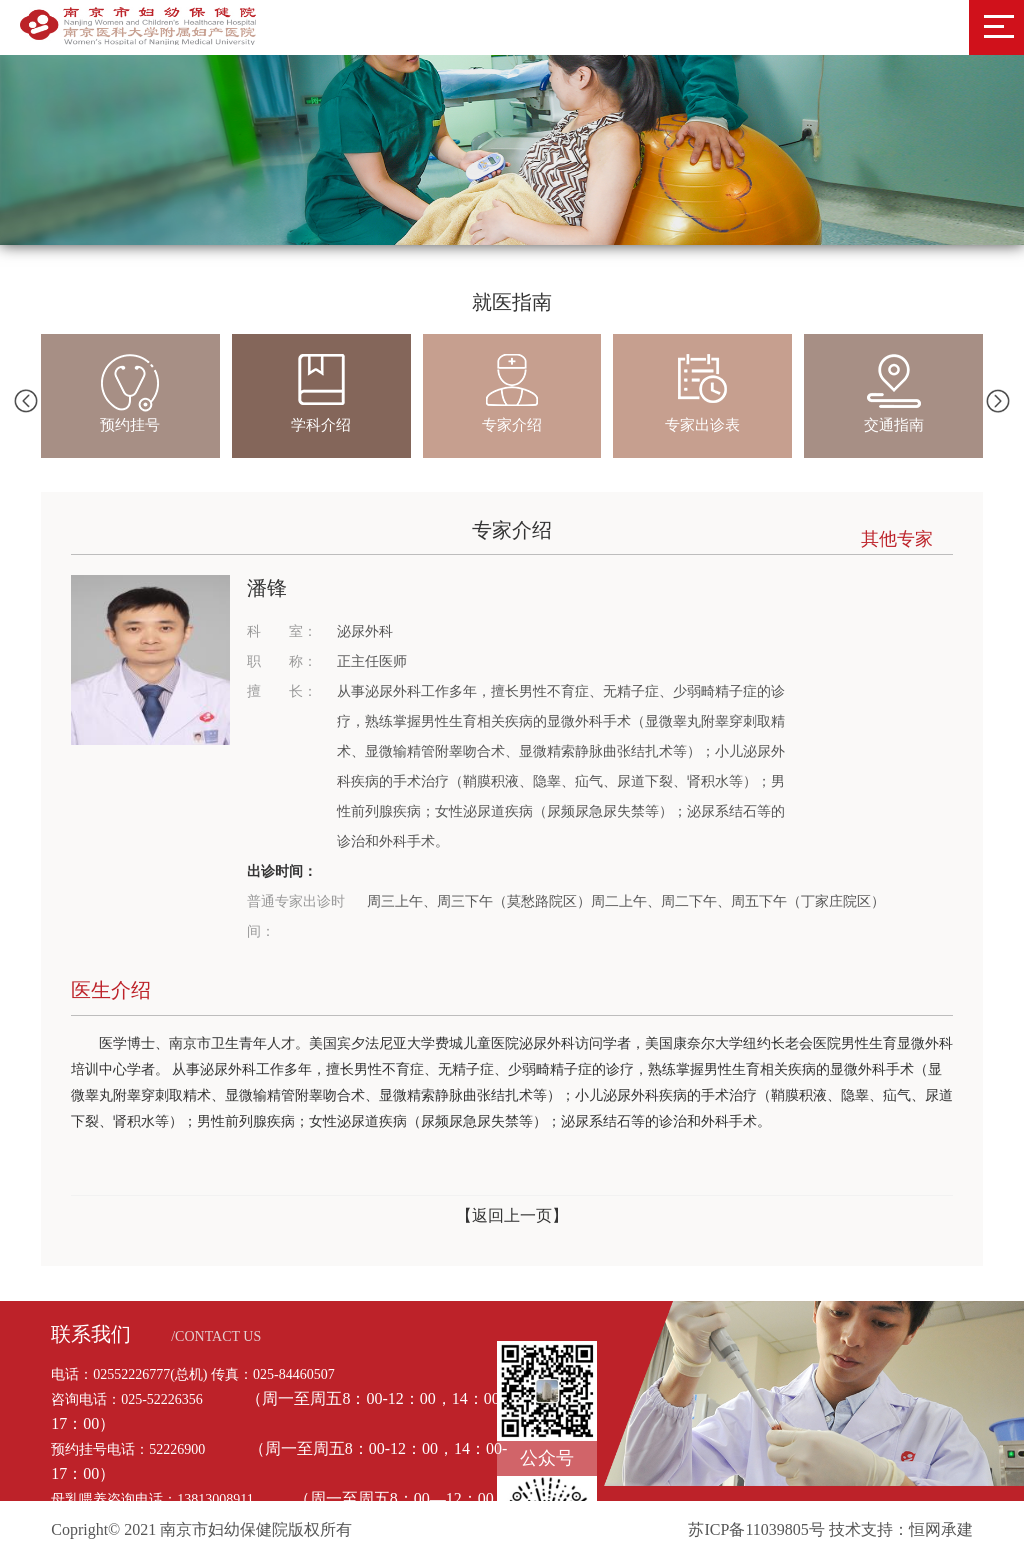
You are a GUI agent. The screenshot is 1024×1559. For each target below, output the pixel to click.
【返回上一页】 (512, 1215)
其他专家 (897, 539)
